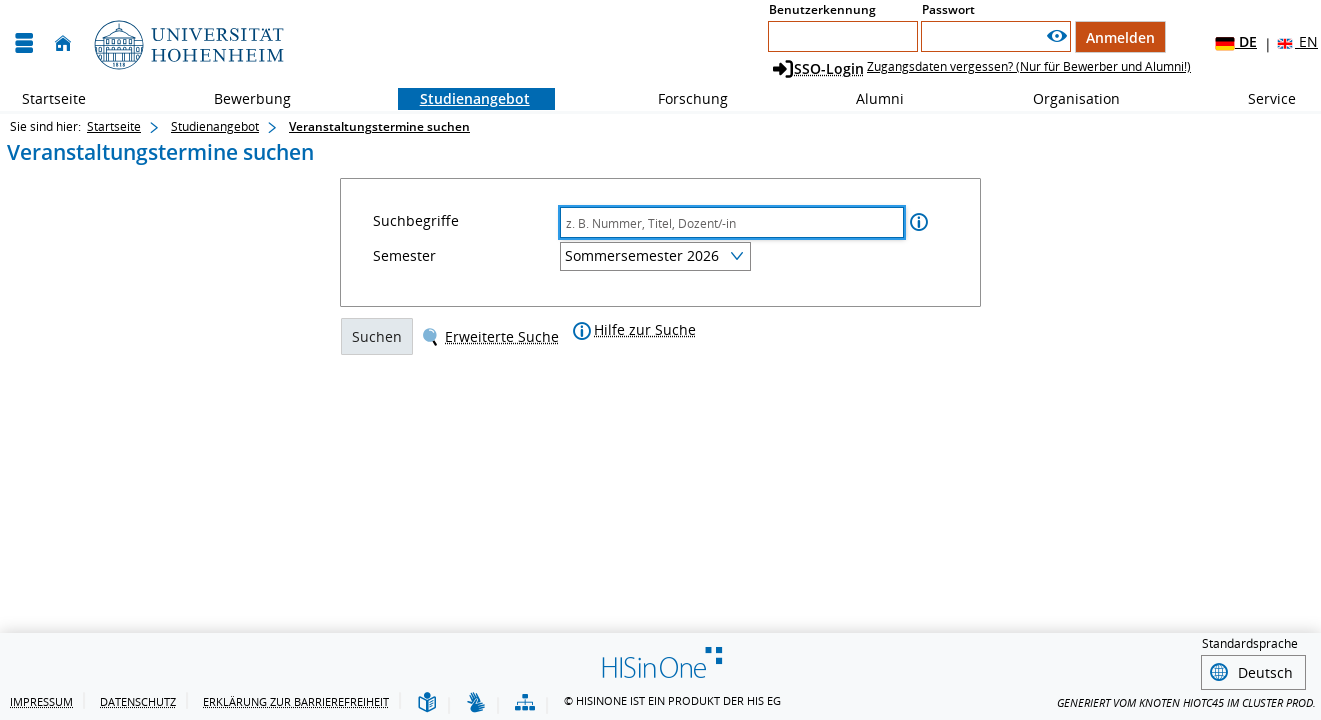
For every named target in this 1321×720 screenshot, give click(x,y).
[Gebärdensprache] (476, 703)
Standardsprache (1250, 643)
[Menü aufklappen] (24, 43)
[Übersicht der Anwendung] (525, 703)
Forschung (682, 98)
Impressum (41, 701)
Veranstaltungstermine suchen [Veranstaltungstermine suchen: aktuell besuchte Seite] (379, 126)
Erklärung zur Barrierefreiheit (296, 701)
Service (1261, 98)
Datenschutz (138, 701)
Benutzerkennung (822, 9)
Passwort (948, 9)
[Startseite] (63, 43)
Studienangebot (464, 98)
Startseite (54, 98)
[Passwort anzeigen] (1057, 36)
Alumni (869, 98)
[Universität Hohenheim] (187, 43)
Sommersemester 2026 (642, 257)
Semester (404, 258)
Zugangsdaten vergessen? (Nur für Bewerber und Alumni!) (1029, 66)
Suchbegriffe (416, 223)
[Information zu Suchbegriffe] (919, 224)
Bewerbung (241, 98)
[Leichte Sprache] (427, 703)
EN (1296, 42)
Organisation (1065, 98)
